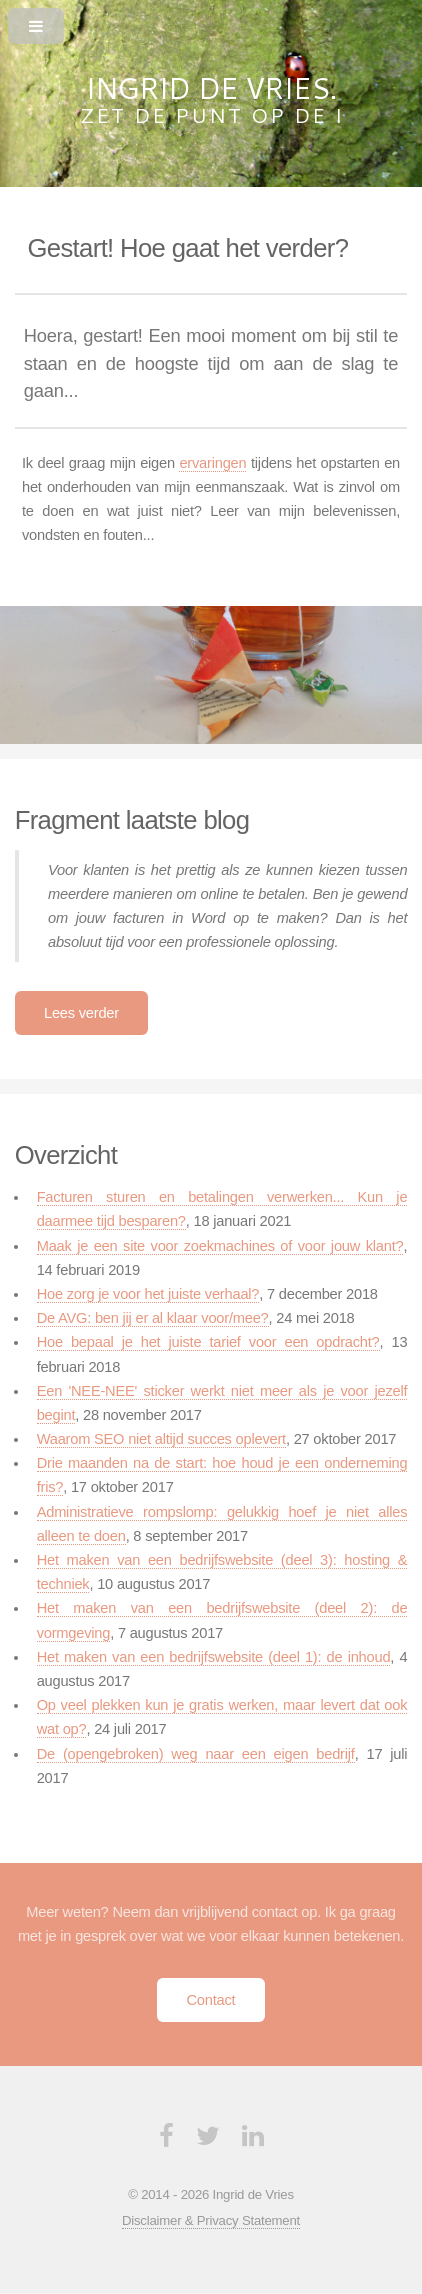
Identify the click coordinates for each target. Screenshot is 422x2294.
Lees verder (81, 1013)
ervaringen (212, 463)
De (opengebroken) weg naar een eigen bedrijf (196, 1754)
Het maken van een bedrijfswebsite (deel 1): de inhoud (214, 1657)
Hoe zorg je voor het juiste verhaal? (148, 1294)
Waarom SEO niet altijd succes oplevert (161, 1439)
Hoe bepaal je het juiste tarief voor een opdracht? (208, 1342)
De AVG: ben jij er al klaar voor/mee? (153, 1318)
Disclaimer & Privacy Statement (211, 2220)
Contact (211, 2000)
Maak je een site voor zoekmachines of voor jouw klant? (220, 1246)
